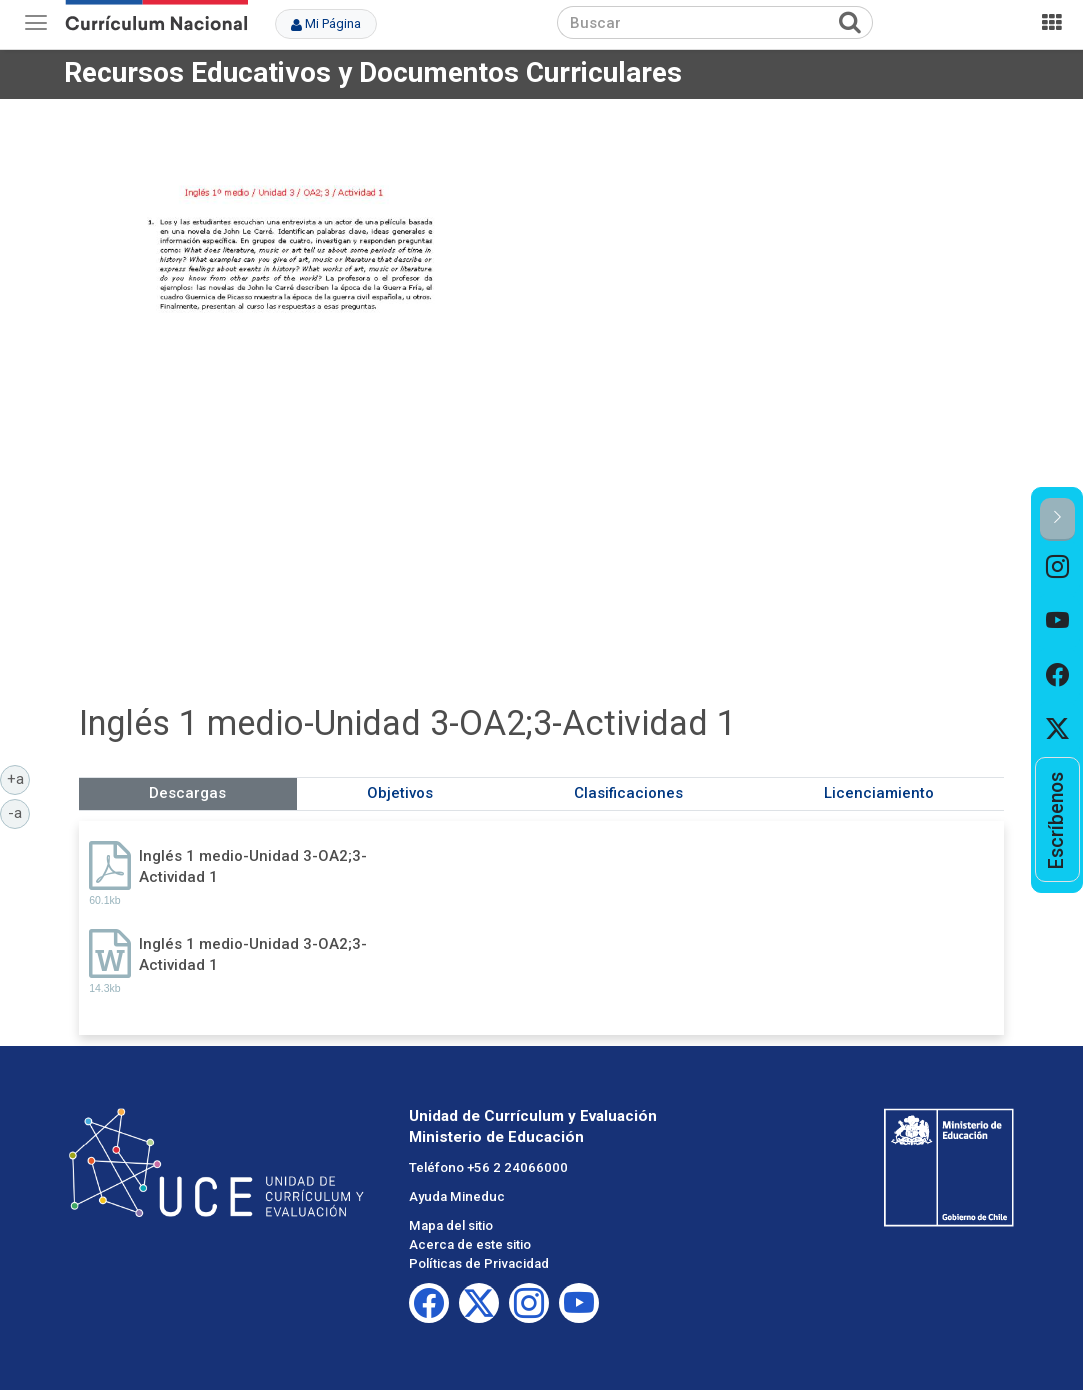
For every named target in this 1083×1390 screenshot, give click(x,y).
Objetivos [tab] (400, 793)
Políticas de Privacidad (479, 1263)
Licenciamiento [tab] (879, 793)
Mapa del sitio (451, 1225)
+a (19, 778)
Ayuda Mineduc (457, 1196)
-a (19, 812)
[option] (1057, 568)
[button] (1057, 519)
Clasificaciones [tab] (628, 793)
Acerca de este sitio (470, 1244)
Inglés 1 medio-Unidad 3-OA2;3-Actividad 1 (253, 866)
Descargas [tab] (187, 793)
